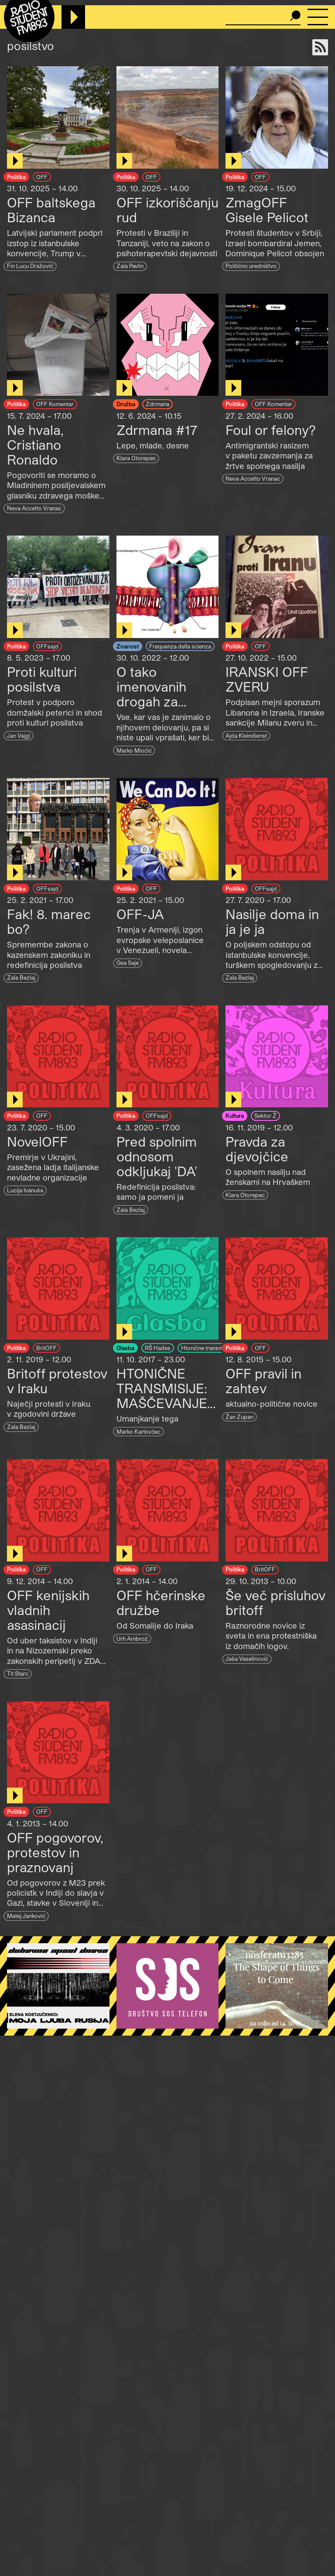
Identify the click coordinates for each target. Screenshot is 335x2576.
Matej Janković (26, 1915)
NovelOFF (37, 1141)
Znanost (127, 646)
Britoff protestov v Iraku (57, 1380)
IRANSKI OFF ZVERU (267, 679)
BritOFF (46, 1347)
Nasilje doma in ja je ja (272, 921)
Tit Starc (17, 1673)
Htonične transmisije (207, 1347)
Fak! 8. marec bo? (49, 921)
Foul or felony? (271, 430)
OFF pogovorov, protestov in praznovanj (55, 1852)
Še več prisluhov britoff (275, 1602)
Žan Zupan (239, 1416)
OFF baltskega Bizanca (51, 209)
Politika (16, 176)
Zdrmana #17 (156, 430)
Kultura (235, 1115)
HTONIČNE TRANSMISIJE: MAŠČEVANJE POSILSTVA (161, 1395)
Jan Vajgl (18, 735)
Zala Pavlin (130, 265)
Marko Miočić (134, 750)
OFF (42, 176)
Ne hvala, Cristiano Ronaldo (35, 444)
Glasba (125, 1347)
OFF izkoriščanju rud (167, 209)
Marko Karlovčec (138, 1431)
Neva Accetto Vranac (34, 508)
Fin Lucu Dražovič (30, 265)
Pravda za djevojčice (257, 1149)
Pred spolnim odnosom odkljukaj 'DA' (156, 1156)
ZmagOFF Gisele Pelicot (267, 209)
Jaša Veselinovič (247, 1658)
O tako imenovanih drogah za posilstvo (151, 694)
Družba (125, 403)
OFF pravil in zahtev (263, 1380)
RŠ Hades (158, 1347)
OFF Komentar (55, 403)
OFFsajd (47, 646)
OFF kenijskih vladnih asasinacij (48, 1609)
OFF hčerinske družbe (160, 1602)
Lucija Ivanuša (25, 1190)
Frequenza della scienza (180, 646)
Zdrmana (157, 403)
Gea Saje (127, 962)
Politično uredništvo (251, 265)
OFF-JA (140, 914)
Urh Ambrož (132, 1638)
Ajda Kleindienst (246, 735)
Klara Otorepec (136, 458)
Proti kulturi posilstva (42, 679)
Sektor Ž (265, 1115)
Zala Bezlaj (21, 977)
